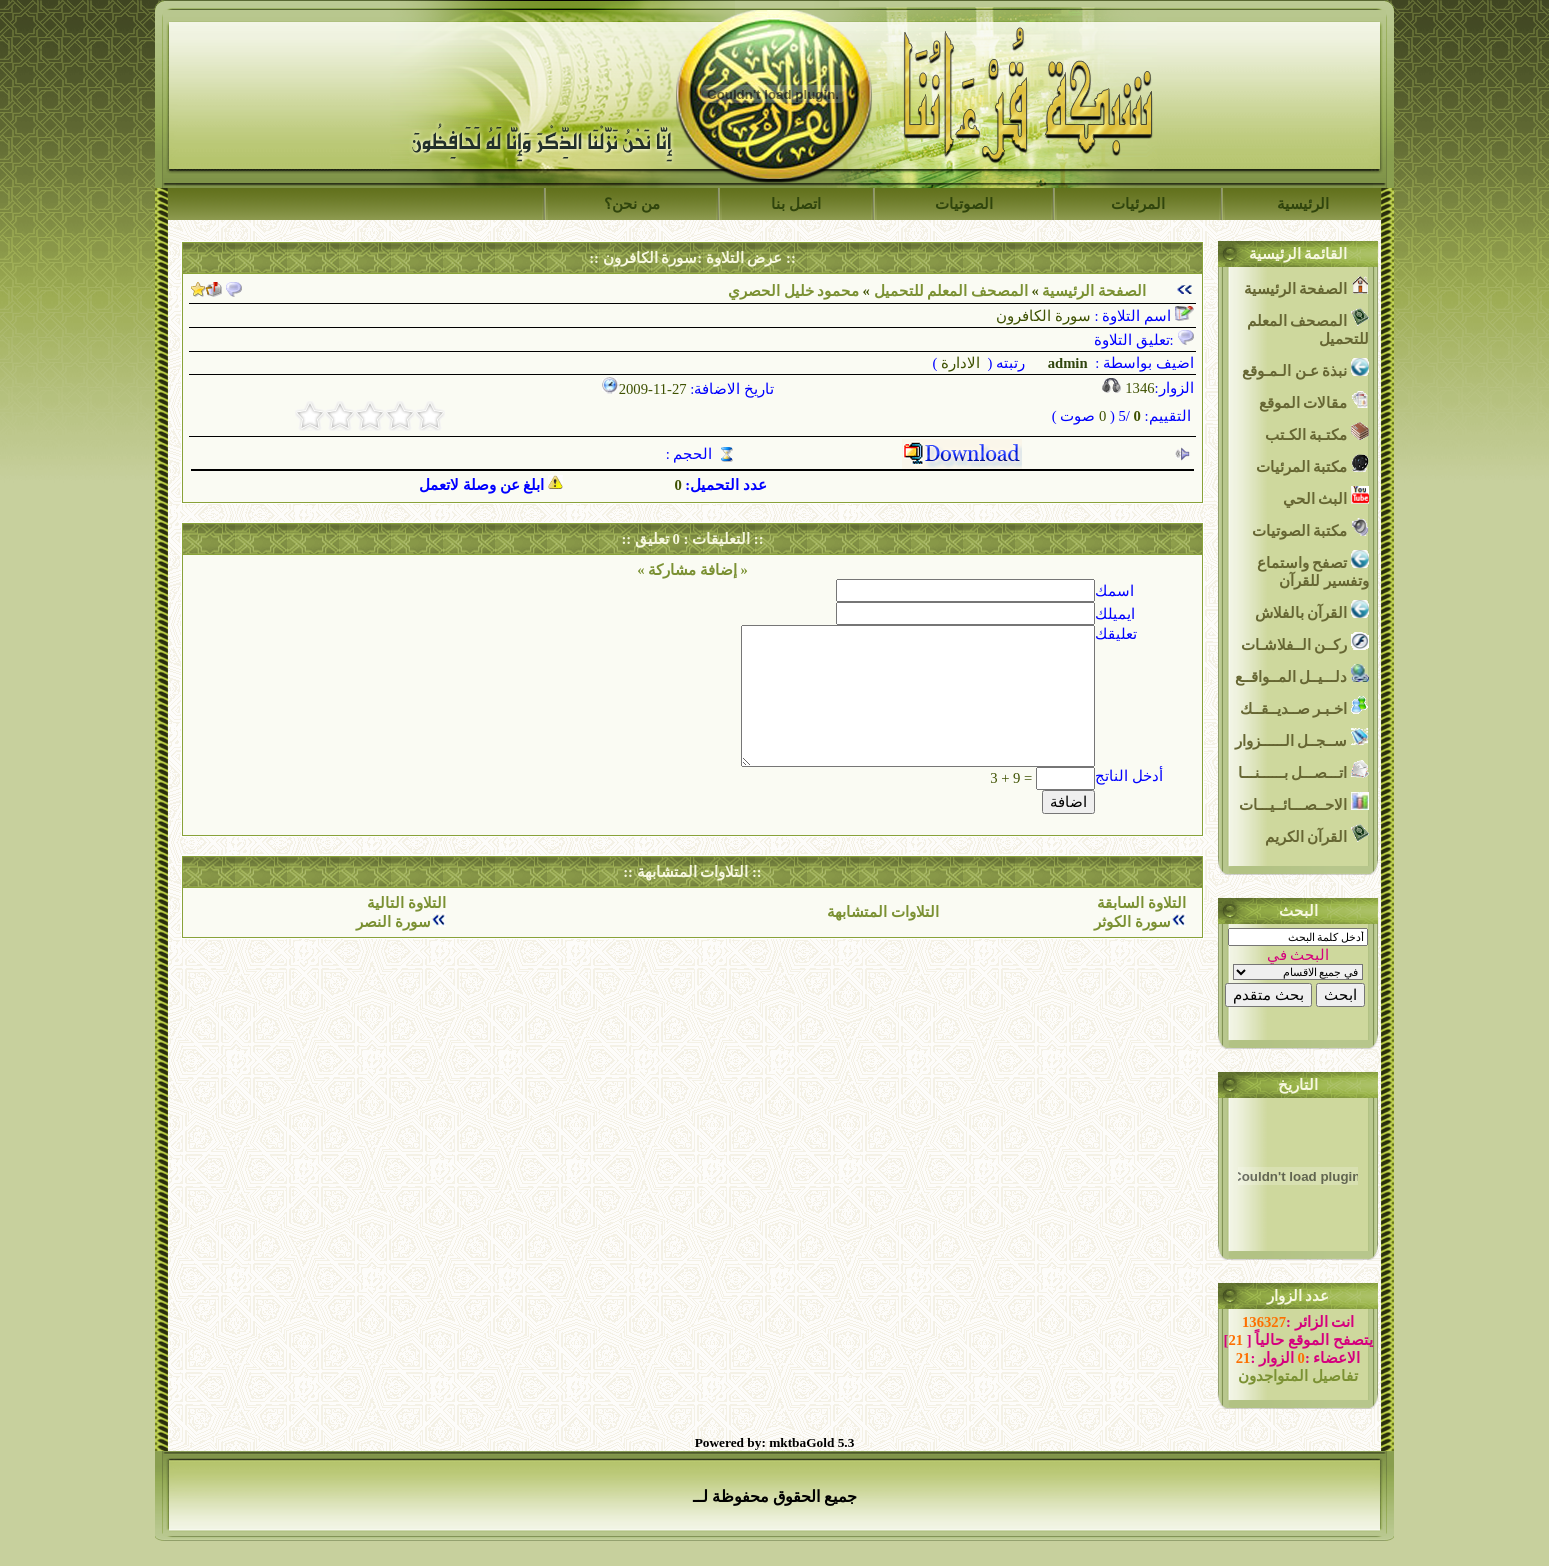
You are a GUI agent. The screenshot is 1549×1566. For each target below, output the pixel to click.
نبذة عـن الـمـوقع (1305, 368)
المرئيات (1138, 204)
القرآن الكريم (1317, 834)
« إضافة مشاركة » (692, 570)
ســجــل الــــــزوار (1302, 738)
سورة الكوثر (1132, 922)
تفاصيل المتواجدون (1298, 1376)
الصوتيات (964, 204)
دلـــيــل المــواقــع (1302, 674)
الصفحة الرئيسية (1094, 291)
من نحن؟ (632, 204)
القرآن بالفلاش (1312, 610)
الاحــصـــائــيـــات (1304, 802)
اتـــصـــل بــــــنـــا (1303, 770)
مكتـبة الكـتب (1317, 432)
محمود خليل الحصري (793, 291)
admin (1066, 363)
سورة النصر (393, 922)
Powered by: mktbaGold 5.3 (775, 1442)
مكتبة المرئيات (1312, 464)
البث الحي (1326, 496)
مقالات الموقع (1314, 400)
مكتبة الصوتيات (1310, 528)
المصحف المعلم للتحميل (951, 291)
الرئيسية (1303, 204)
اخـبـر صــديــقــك (1304, 706)
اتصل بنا (796, 204)
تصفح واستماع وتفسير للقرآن (1313, 569)
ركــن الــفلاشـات (1305, 642)
